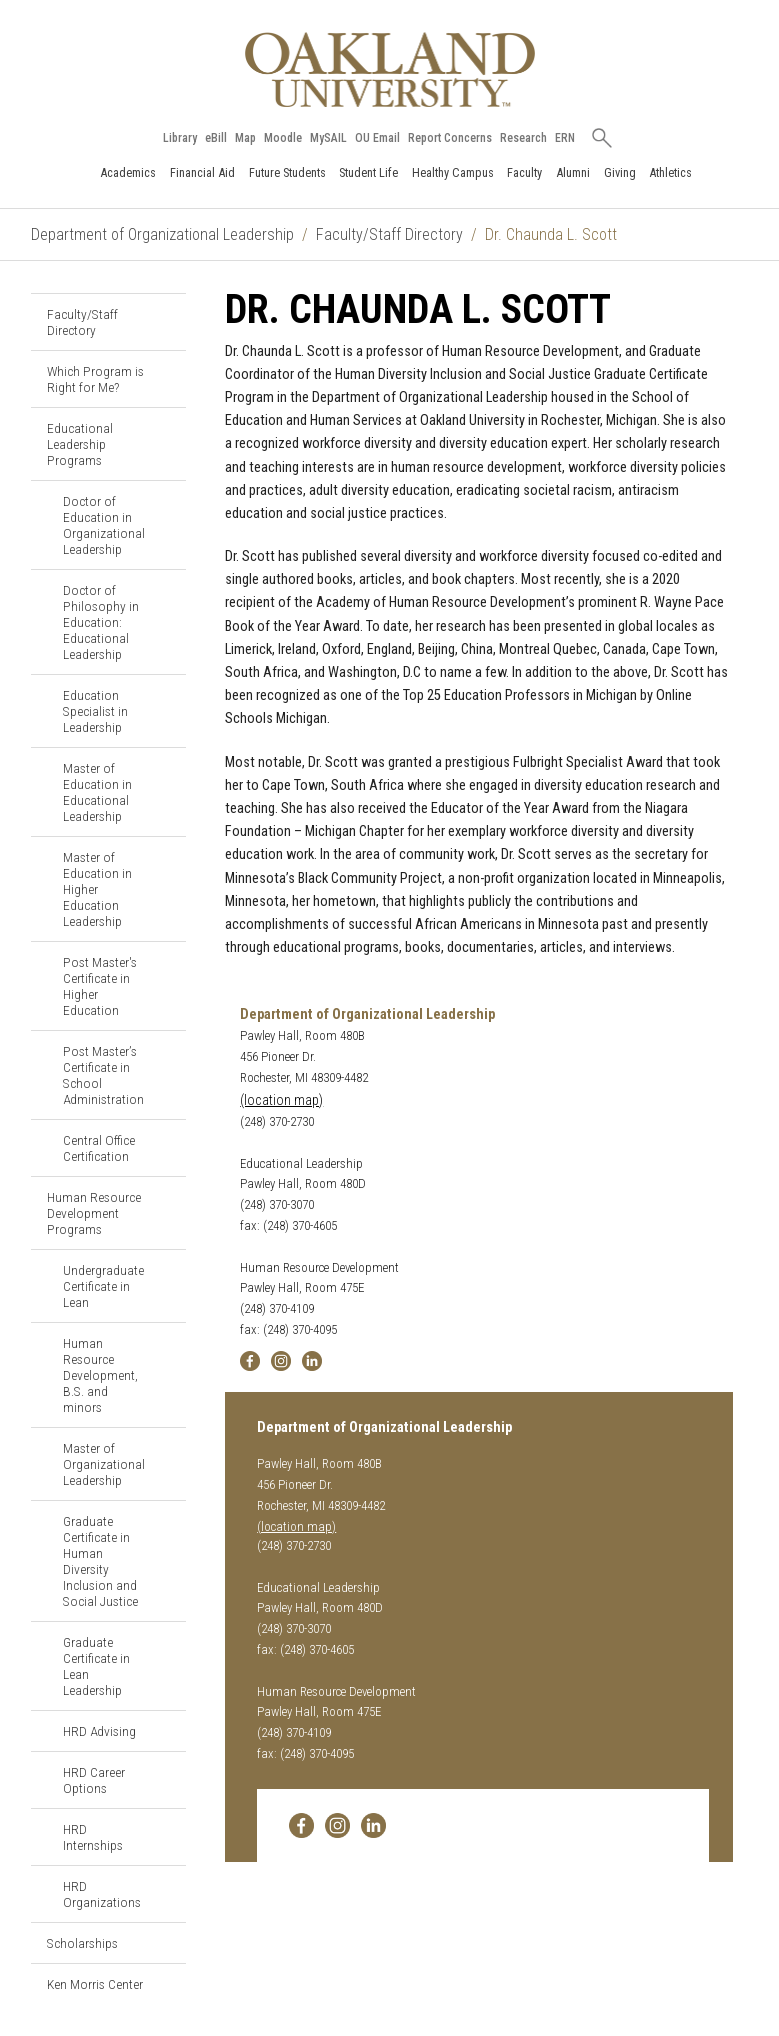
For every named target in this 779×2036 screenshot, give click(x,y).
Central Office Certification (99, 1148)
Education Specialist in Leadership (95, 711)
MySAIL (328, 138)
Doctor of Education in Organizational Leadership (104, 525)
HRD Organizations (102, 1894)
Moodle (283, 138)
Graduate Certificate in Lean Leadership (96, 1666)
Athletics (670, 172)
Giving (620, 172)
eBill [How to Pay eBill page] (216, 138)
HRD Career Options (94, 1780)
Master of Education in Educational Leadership (97, 792)
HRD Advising (99, 1731)
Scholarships (82, 1943)
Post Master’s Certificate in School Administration (103, 1075)
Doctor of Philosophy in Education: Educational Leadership (101, 622)
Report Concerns (450, 138)
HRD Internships (93, 1837)
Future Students (287, 172)
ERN (565, 138)
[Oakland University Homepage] (390, 69)
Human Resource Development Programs (94, 1213)
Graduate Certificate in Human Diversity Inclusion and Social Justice (100, 1561)
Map (245, 138)
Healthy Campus (453, 172)
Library (180, 138)
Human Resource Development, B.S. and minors (100, 1375)
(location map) (281, 1100)
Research (523, 138)
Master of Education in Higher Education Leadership (97, 889)
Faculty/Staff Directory (389, 234)
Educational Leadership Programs (80, 444)
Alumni (573, 172)
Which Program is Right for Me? (95, 379)
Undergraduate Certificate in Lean (103, 1286)
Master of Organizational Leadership (104, 1464)
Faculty (524, 172)
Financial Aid (202, 172)
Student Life (368, 172)
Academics (128, 172)
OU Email (377, 138)
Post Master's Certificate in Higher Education (100, 986)
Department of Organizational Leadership (162, 234)
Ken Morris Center (95, 1984)
